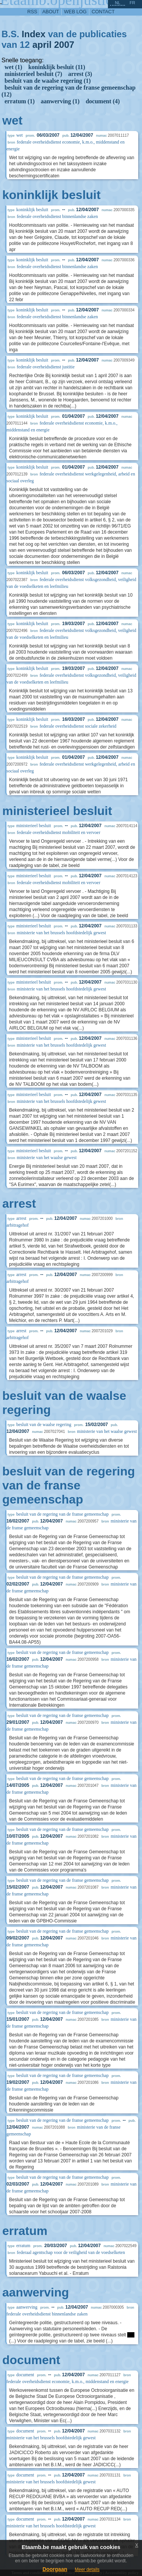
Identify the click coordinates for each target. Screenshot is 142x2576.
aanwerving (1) (60, 101)
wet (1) (13, 67)
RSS (32, 11)
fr (132, 2)
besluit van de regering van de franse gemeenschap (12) (69, 91)
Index (33, 34)
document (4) (103, 101)
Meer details (87, 2569)
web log (75, 11)
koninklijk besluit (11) (56, 67)
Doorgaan (54, 2569)
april (41, 44)
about (50, 11)
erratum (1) (20, 101)
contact (103, 11)
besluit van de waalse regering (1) (48, 80)
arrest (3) (80, 74)
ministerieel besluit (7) (33, 74)
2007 (64, 44)
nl (117, 2)
